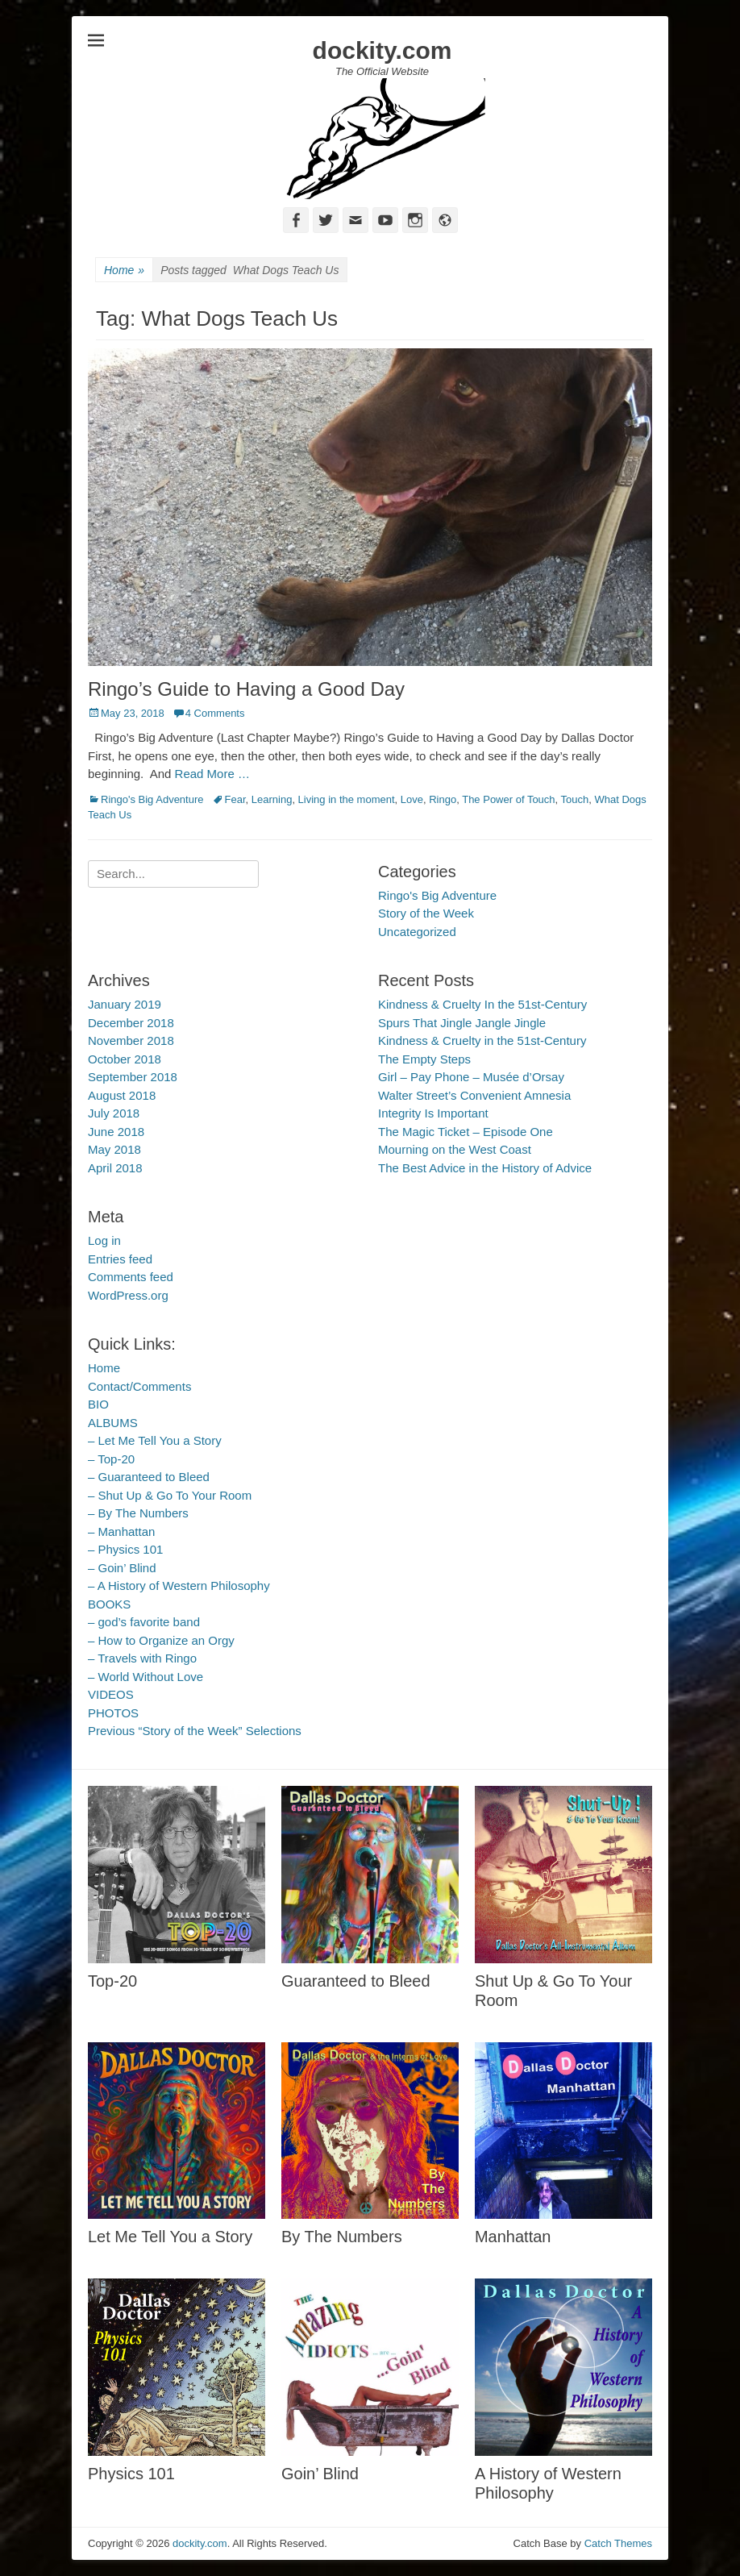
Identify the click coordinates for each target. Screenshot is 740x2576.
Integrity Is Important (433, 1113)
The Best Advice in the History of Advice (485, 1168)
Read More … (212, 773)
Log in (104, 1240)
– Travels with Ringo (142, 1658)
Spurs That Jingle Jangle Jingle (462, 1023)
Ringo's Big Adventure (152, 799)
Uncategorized (417, 931)
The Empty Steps (424, 1059)
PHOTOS (113, 1713)
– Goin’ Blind (122, 1568)
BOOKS (109, 1604)
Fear (235, 799)
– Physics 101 (125, 1549)
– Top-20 (111, 1459)
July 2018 (113, 1113)
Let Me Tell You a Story (170, 2236)
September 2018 (132, 1077)
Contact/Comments (139, 1386)
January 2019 (124, 1004)
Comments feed (130, 1277)
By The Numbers (341, 2236)
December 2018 (131, 1023)
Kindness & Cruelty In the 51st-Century (482, 1004)
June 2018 (116, 1131)
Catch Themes (618, 2543)
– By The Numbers (138, 1513)
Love (412, 799)
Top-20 (112, 1981)
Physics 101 (131, 2473)
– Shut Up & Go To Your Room (170, 1495)
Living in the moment (346, 799)
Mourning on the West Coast (454, 1149)
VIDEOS (111, 1694)
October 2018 (124, 1059)
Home (124, 270)
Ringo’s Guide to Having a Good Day (246, 689)
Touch (575, 799)
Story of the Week (426, 913)
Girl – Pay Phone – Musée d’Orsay (471, 1077)
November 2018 (131, 1040)
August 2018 (122, 1095)
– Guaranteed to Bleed (149, 1477)
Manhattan (513, 2236)
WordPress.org (128, 1295)
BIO (98, 1404)
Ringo (442, 799)
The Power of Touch (508, 799)
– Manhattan (121, 1531)
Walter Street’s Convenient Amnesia (474, 1095)
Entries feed (120, 1259)
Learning (272, 799)
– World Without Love (145, 1676)
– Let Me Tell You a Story (155, 1440)
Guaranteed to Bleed (355, 1981)
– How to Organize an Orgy (161, 1640)
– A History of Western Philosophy (179, 1585)
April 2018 (115, 1168)
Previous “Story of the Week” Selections (194, 1730)
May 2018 (114, 1149)
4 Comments (215, 713)
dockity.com (382, 50)
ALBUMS (113, 1422)
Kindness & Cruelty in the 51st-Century (482, 1040)
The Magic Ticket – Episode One (465, 1131)
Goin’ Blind (320, 2473)
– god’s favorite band (144, 1622)
